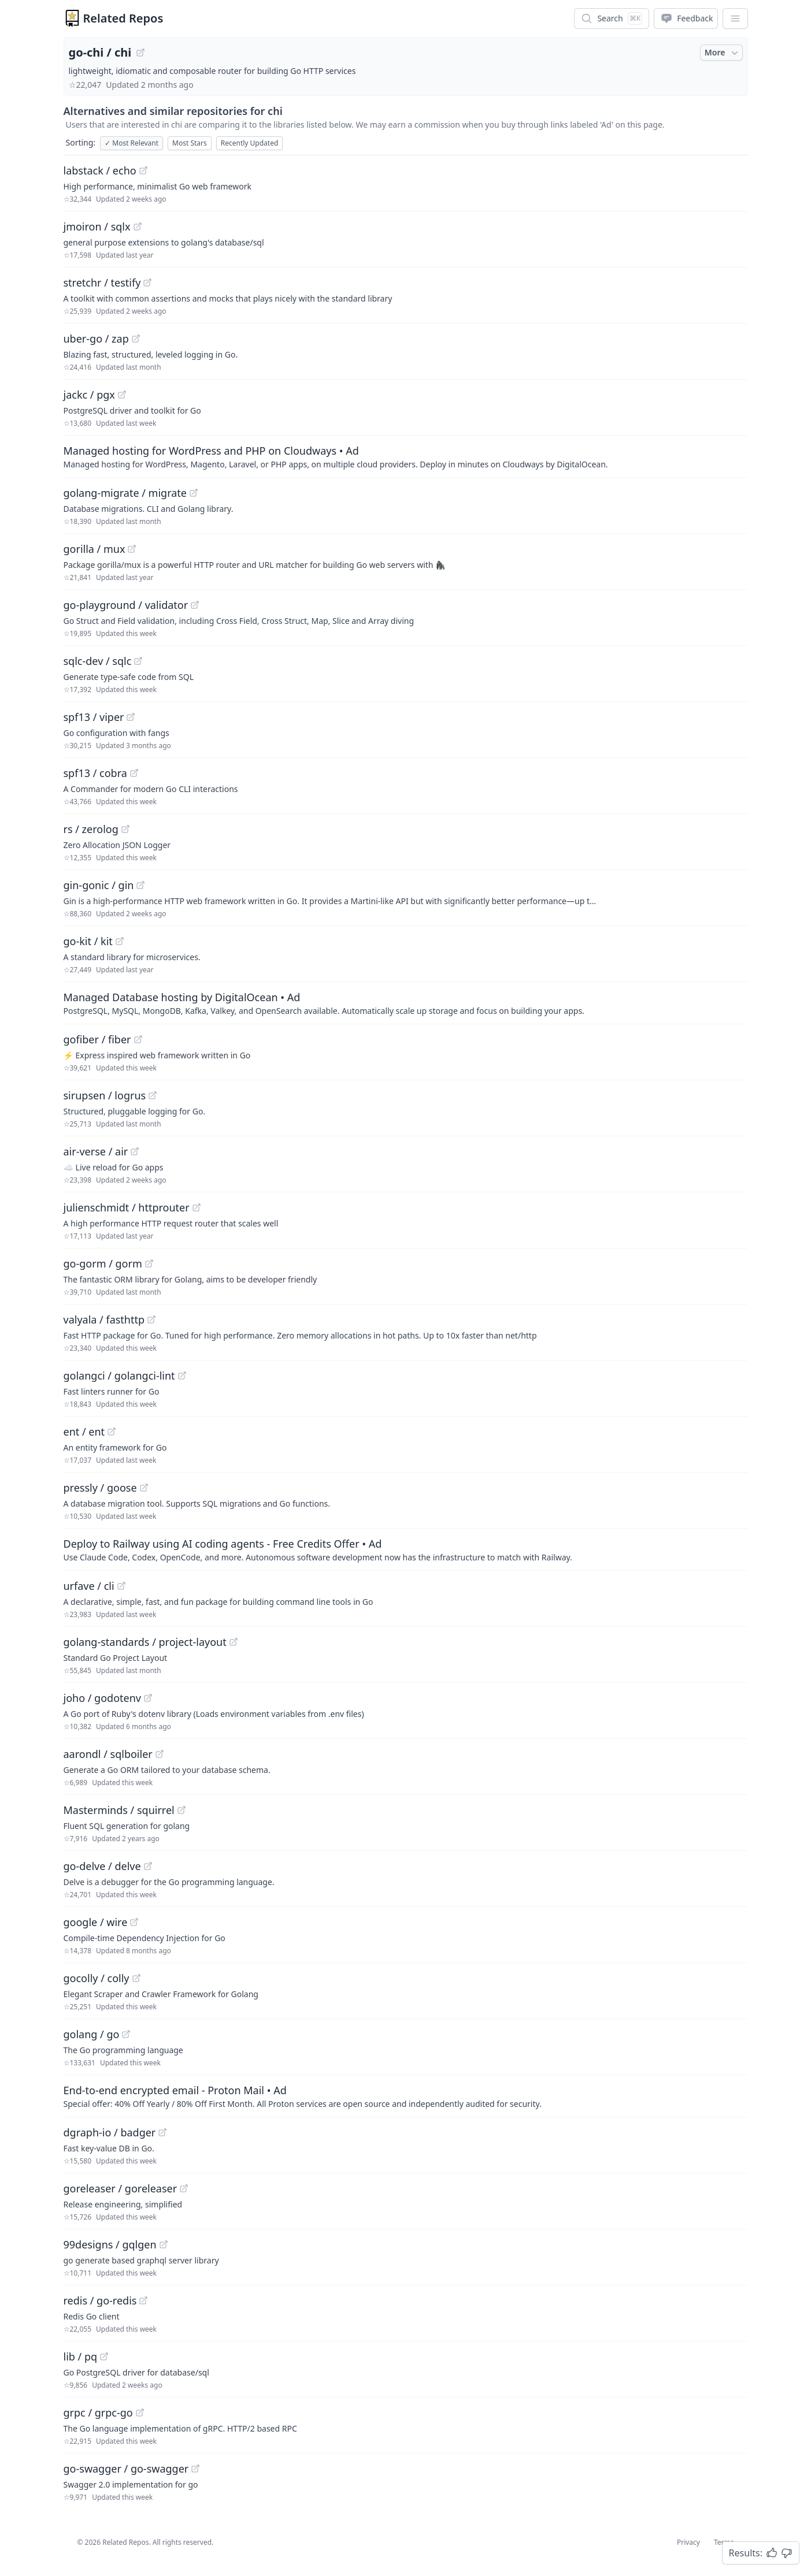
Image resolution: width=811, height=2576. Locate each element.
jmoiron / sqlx (97, 226)
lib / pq (81, 2356)
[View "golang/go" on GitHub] (126, 2034)
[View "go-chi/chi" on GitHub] (140, 52)
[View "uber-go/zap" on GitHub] (135, 338)
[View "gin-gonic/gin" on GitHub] (140, 885)
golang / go (92, 2034)
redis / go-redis (100, 2300)
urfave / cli (89, 1586)
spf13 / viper (94, 717)
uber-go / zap (96, 338)
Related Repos (123, 18)
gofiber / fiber (97, 1039)
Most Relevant (131, 143)
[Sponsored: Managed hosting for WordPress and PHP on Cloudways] (406, 456)
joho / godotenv (102, 1698)
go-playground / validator (126, 605)
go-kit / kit (88, 941)
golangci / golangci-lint (119, 1375)
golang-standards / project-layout (145, 1642)
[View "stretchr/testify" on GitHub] (147, 282)
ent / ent (84, 1431)
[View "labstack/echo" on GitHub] (143, 170)
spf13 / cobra (95, 773)
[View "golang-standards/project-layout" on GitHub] (233, 1641)
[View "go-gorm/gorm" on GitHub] (149, 1263)
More (722, 52)
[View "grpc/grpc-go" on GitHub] (140, 2412)
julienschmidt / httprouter (127, 1207)
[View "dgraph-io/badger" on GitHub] (162, 2132)
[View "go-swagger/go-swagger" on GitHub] (195, 2468)
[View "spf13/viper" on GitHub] (130, 717)
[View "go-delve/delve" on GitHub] (148, 1866)
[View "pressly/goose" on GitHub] (144, 1487)
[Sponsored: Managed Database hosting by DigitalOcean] (406, 1003)
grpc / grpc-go (98, 2412)
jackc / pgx (89, 395)
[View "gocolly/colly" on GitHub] (136, 1978)
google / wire (96, 1922)
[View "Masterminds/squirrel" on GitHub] (181, 1810)
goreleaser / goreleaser (120, 2188)
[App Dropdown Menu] (735, 18)
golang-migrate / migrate (125, 493)
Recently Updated (250, 143)
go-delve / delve (102, 1866)
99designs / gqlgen (110, 2244)
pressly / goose (100, 1488)
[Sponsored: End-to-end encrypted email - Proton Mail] (406, 2096)
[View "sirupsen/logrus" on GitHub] (152, 1095)
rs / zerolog (91, 829)
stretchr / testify (102, 282)
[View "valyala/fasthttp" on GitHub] (151, 1319)
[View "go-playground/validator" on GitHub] (194, 604)
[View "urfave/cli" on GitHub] (121, 1585)
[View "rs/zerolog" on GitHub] (125, 829)
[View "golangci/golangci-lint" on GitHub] (182, 1375)
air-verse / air (96, 1151)
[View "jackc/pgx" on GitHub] (122, 394)
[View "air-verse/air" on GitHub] (134, 1151)
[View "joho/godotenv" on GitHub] (148, 1698)
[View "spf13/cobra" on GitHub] (134, 773)
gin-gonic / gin (99, 885)
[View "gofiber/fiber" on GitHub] (138, 1039)
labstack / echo (100, 170)
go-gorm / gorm (103, 1263)
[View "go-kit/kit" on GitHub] (119, 941)
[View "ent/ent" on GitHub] (111, 1431)
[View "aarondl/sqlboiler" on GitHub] (159, 1754)
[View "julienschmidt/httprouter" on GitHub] (196, 1207)
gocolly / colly (96, 1978)
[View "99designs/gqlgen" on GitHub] (163, 2244)
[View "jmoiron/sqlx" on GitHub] (137, 226)
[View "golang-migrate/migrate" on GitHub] (193, 492)
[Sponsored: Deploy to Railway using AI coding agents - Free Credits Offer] (406, 1549)
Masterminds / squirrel (119, 1810)
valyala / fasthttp (104, 1319)
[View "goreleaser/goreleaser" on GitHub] (183, 2188)
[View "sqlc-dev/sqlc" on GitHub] (138, 661)
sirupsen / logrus (105, 1095)
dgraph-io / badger (110, 2132)
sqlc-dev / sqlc (98, 661)
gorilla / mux (94, 549)
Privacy (688, 2542)
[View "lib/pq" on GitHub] (104, 2356)
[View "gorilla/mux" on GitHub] (131, 548)
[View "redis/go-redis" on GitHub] (143, 2300)
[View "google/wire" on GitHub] (134, 1922)
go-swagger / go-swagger (126, 2468)
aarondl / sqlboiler (108, 1754)
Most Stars (189, 143)
